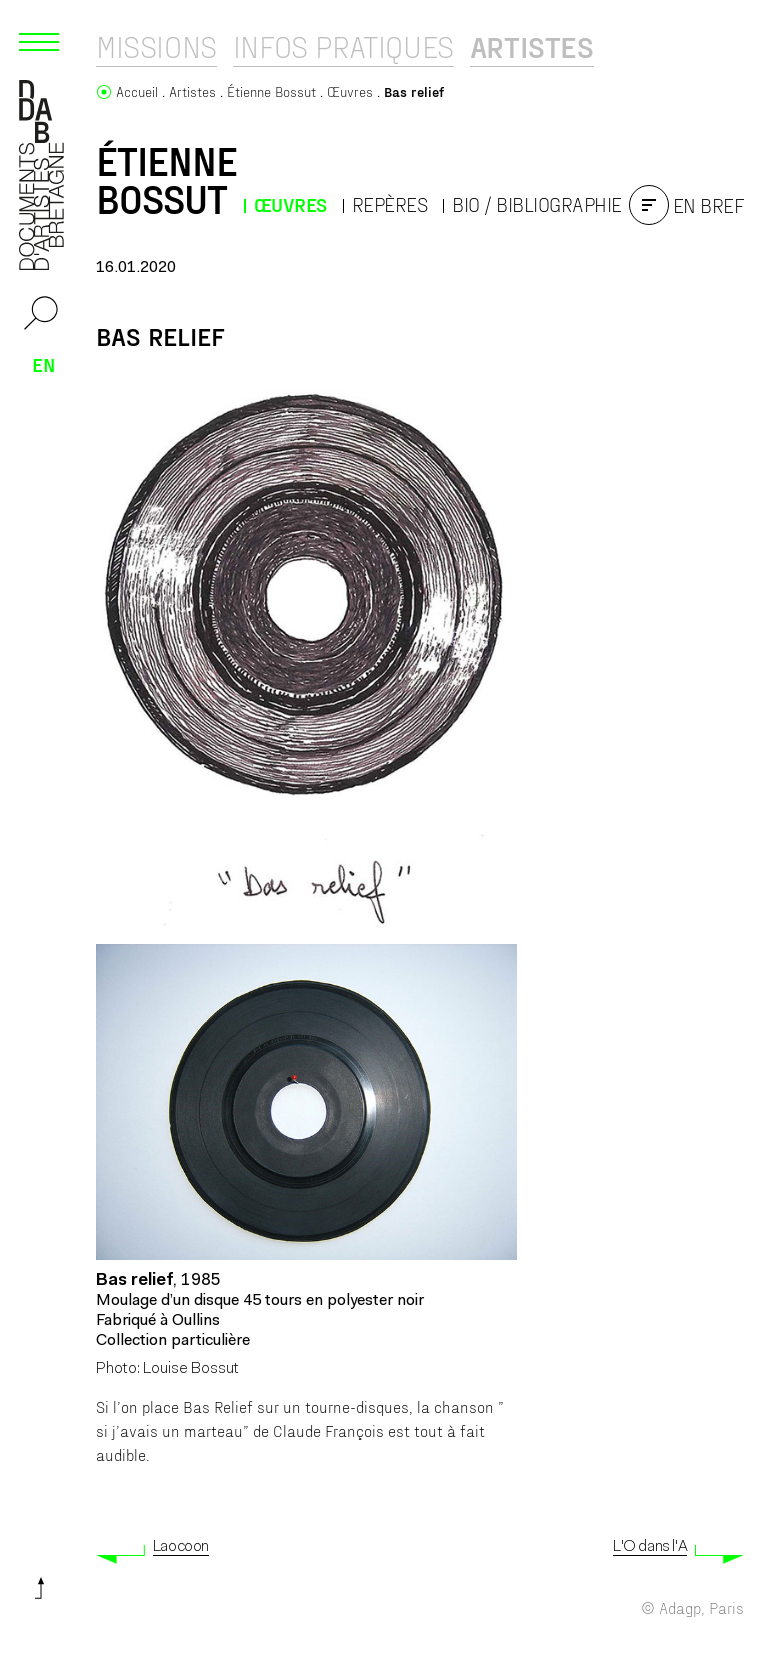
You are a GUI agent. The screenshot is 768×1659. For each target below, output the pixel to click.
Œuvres (290, 204)
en (44, 364)
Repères (390, 204)
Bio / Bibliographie (537, 204)
